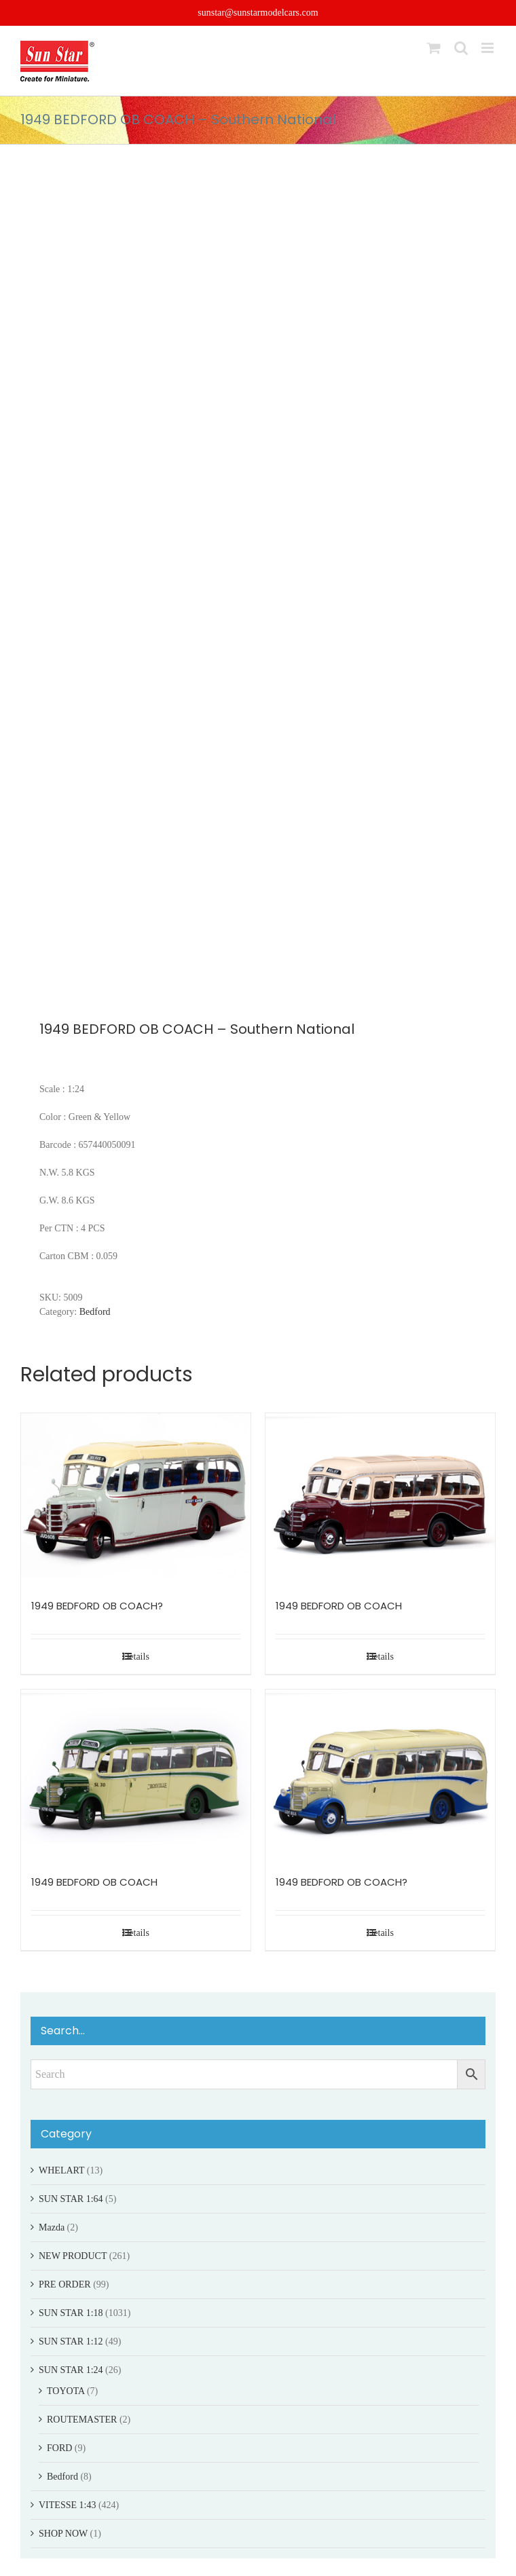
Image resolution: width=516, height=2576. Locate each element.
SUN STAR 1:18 (71, 2313)
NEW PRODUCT (73, 2256)
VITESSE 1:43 (67, 2505)
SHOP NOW (63, 2533)
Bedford (95, 1312)
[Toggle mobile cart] (434, 48)
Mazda (51, 2227)
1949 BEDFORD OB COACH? (97, 1606)
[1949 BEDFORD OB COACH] (380, 1499)
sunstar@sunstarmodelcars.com (258, 12)
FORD (59, 2448)
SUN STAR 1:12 (71, 2341)
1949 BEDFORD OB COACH (339, 1606)
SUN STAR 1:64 (71, 2199)
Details (135, 1656)
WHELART (61, 2170)
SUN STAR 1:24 (71, 2370)
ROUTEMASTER (82, 2419)
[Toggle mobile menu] (488, 48)
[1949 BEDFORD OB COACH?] (136, 1499)
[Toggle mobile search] (461, 48)
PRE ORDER (65, 2284)
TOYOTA (65, 2391)
